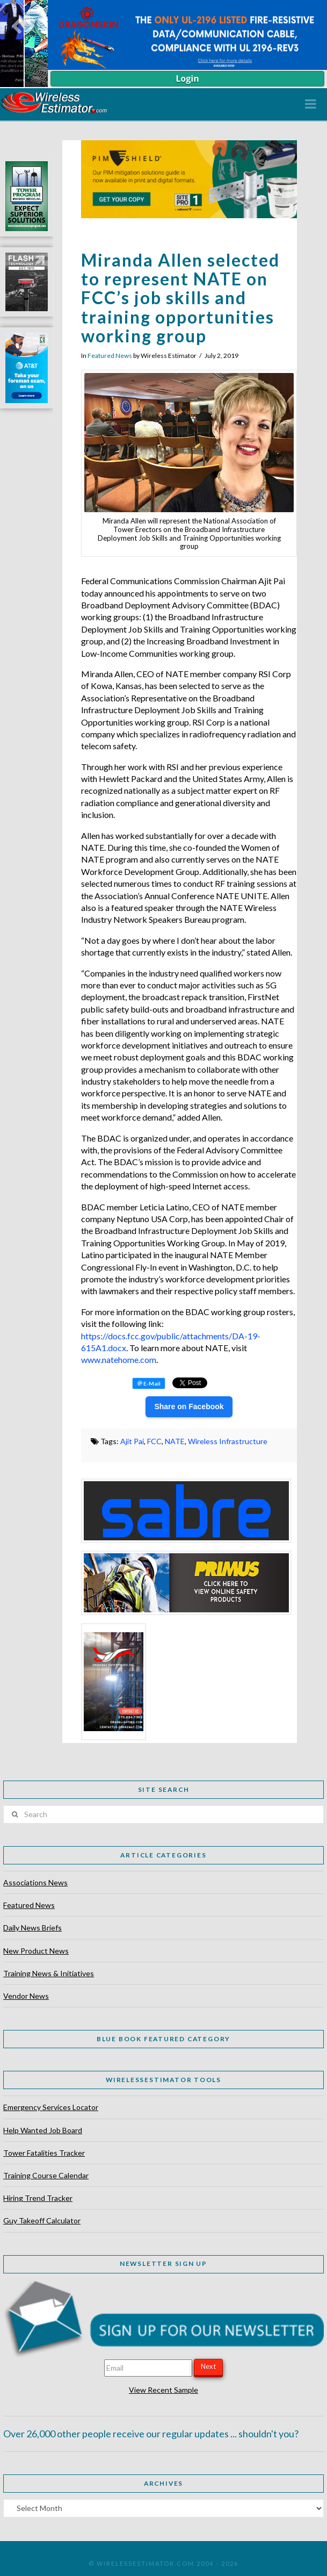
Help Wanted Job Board (42, 2130)
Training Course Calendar (46, 2175)
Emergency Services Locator (50, 2107)
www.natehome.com (118, 1359)
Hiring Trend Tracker (37, 2197)
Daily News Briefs (32, 1927)
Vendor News (26, 1995)
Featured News (110, 355)
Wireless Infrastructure (227, 1441)
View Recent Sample (163, 2389)
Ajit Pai (132, 1441)
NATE (175, 1441)
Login (187, 78)
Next (208, 2366)
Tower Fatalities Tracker (44, 2152)
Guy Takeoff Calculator (42, 2220)
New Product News (36, 1950)
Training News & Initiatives (48, 1973)
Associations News (35, 1882)
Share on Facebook (188, 1406)
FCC (154, 1441)
